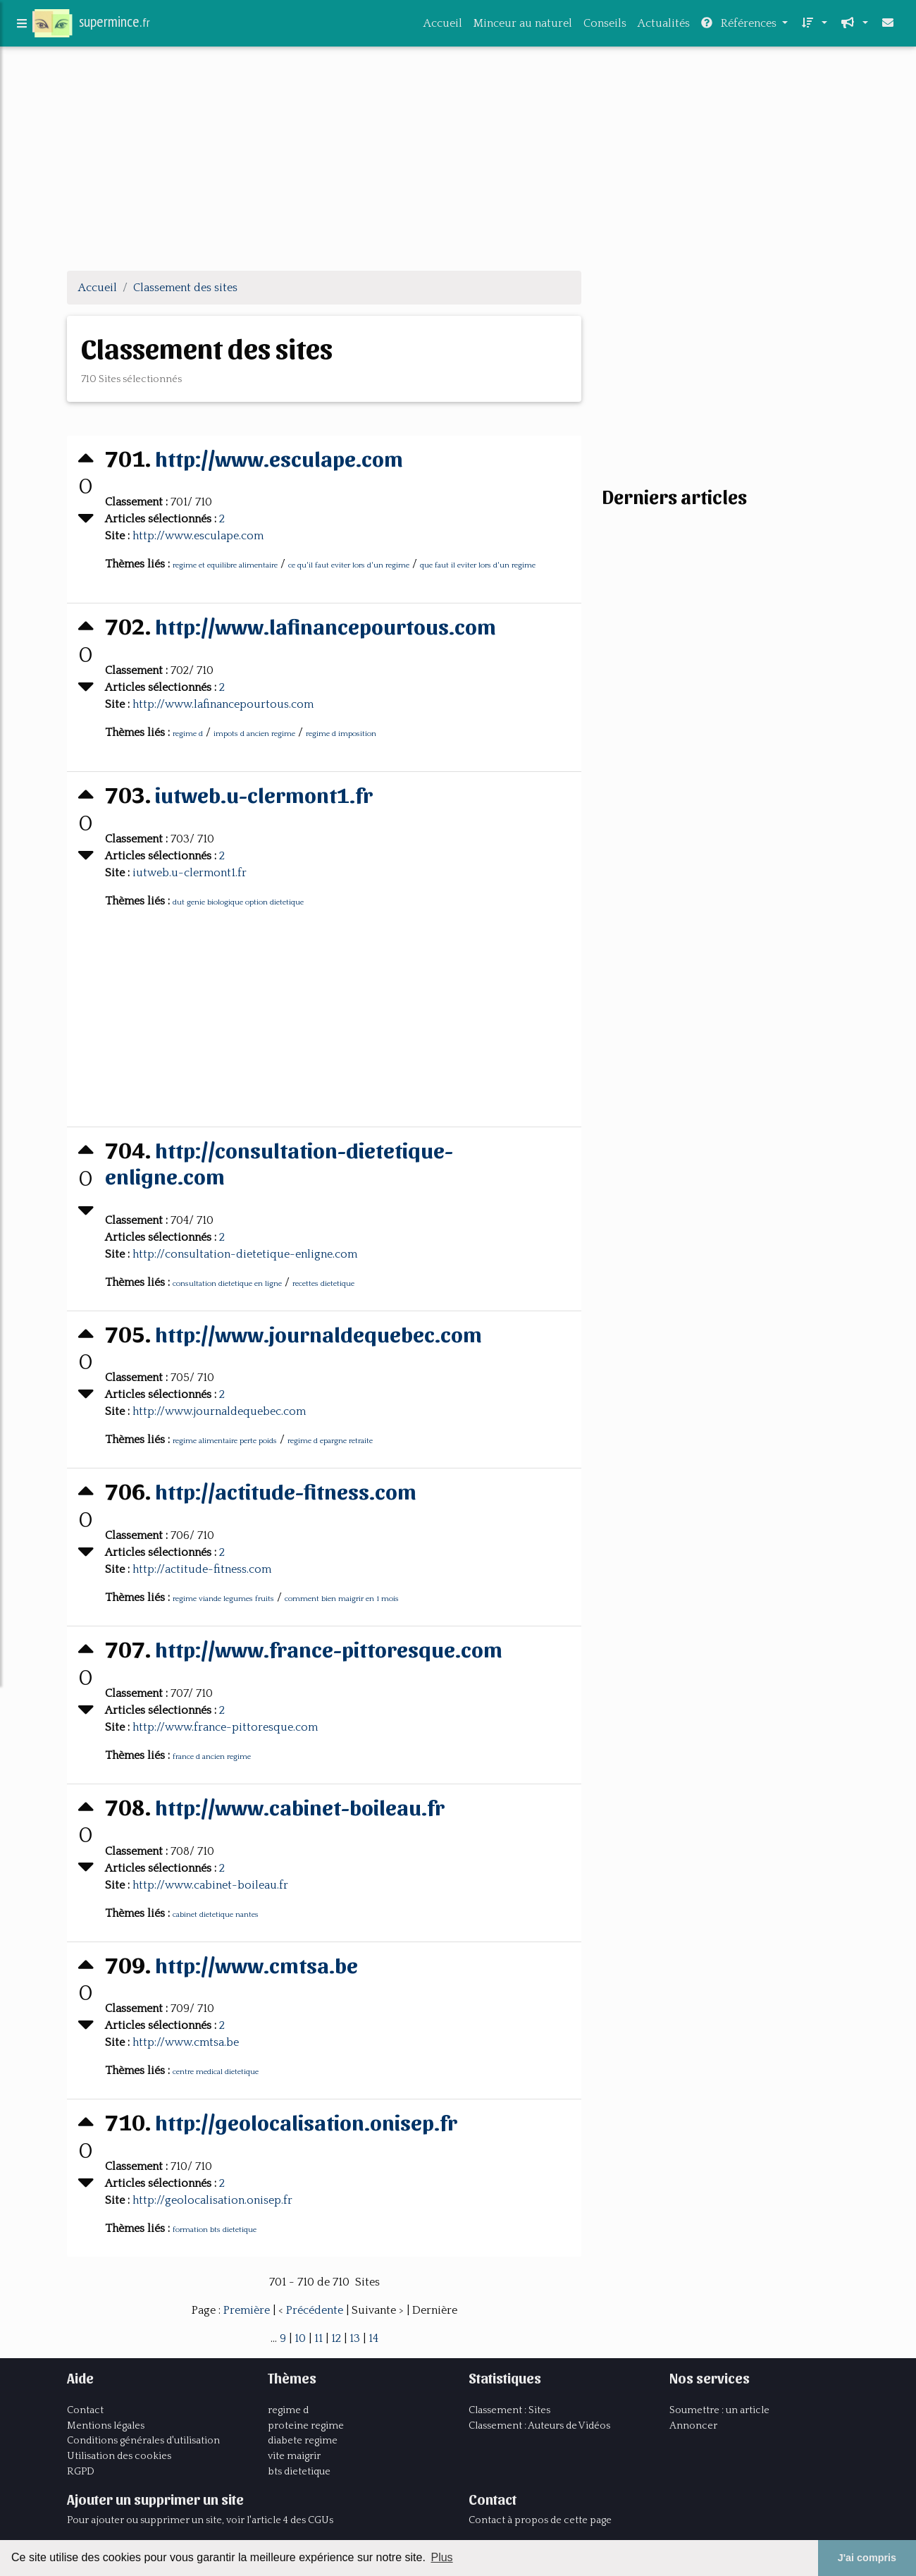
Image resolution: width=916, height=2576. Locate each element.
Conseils (604, 26)
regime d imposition (342, 733)
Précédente (316, 2308)
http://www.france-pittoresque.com (334, 1647)
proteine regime (306, 2424)
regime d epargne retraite (331, 1441)
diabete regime (303, 2439)
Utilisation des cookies (119, 2454)
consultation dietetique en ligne (228, 1284)
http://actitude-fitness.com (289, 1490)
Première (248, 2308)
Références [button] (740, 26)
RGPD (80, 2469)
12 (336, 2337)
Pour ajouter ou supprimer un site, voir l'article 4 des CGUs (200, 2519)
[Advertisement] (458, 160)
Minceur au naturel (523, 26)
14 (373, 2337)
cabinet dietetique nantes (217, 1913)
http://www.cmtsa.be (261, 1962)
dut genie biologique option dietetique (239, 901)
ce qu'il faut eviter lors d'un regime (350, 565)
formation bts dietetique (216, 2228)
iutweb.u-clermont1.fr (268, 792)
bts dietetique (299, 2469)
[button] (813, 26)
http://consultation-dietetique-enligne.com (282, 1161)
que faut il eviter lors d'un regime (479, 565)
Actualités (664, 26)
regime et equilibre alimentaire (226, 565)
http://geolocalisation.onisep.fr (310, 2120)
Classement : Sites (509, 2409)
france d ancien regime (213, 1756)
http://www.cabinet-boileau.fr (305, 1805)
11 (318, 2337)
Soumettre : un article (719, 2409)
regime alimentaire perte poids (226, 1441)
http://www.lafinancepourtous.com (331, 625)
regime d (189, 733)
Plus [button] (441, 2557)
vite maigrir (294, 2454)
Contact (85, 2409)
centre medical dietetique (217, 2071)
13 (354, 2337)
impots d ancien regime (256, 733)
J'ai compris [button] (867, 2557)
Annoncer (693, 2424)
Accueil (442, 26)
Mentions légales (105, 2424)
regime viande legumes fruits (225, 1598)
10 (300, 2337)
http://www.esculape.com (284, 457)
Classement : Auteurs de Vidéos (539, 2424)
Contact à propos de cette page (540, 2519)
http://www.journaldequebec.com (324, 1333)
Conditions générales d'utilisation (143, 2439)
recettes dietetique (325, 1284)
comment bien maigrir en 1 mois (343, 1598)
